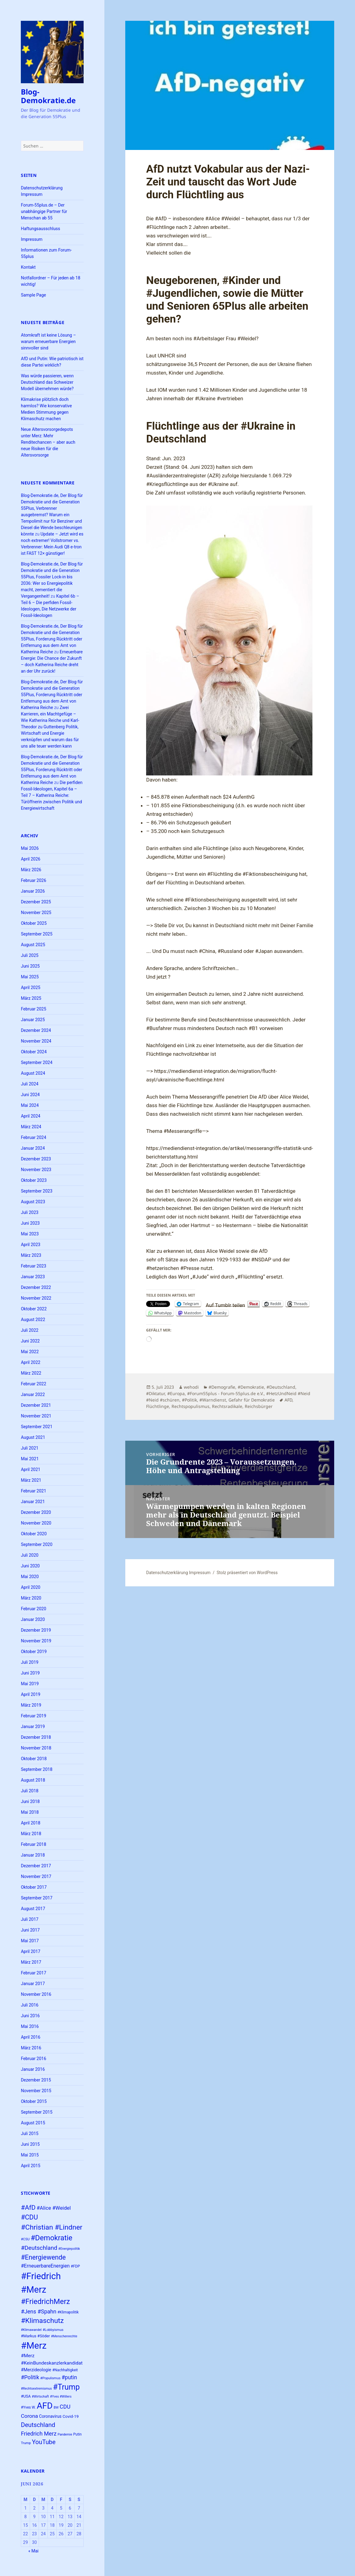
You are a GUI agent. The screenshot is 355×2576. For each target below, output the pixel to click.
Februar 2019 (33, 1715)
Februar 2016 (33, 2058)
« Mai (33, 2550)
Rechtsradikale (227, 1406)
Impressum (31, 239)
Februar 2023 (33, 1266)
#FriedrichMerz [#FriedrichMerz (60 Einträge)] (45, 2301)
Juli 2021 (29, 1448)
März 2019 (31, 1705)
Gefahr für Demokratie (251, 1400)
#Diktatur (155, 1393)
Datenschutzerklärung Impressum (178, 1572)
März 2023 (31, 1255)
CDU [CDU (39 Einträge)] (65, 2406)
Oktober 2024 (34, 1051)
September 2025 (36, 933)
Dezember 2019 (36, 1630)
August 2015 (33, 2122)
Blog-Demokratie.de (48, 96)
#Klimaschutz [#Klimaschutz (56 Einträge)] (42, 2321)
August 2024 (33, 1073)
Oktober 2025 (34, 923)
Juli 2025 (29, 955)
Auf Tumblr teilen (225, 1304)
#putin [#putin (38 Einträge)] (69, 2377)
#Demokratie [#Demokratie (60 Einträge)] (51, 2238)
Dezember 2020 (36, 1512)
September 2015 (36, 2112)
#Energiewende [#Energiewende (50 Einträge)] (43, 2257)
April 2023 (30, 1244)
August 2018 (33, 1780)
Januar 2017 (33, 1983)
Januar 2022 (33, 1394)
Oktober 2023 (34, 1180)
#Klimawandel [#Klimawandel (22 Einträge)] (31, 2330)
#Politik (189, 1400)
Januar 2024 (33, 1148)
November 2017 (36, 1876)
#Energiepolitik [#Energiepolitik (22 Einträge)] (69, 2249)
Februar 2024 (33, 1137)
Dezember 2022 (36, 1287)
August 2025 (33, 944)
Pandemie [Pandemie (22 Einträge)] (65, 2434)
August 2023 (33, 1201)
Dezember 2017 (36, 1865)
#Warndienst (212, 1400)
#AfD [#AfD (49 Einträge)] (28, 2207)
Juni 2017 (30, 1930)
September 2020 (36, 1544)
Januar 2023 (33, 1276)
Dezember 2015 (36, 2080)
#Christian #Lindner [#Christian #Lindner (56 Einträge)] (51, 2227)
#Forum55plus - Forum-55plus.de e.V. (225, 1393)
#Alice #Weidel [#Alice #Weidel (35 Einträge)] (54, 2208)
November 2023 (36, 1169)
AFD (288, 1400)
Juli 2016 (29, 2005)
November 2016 (36, 1994)
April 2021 (30, 1469)
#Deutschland (280, 1387)
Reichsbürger (259, 1406)
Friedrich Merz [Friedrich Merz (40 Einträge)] (38, 2433)
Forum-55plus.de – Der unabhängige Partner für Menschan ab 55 (44, 211)
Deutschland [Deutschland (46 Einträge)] (38, 2425)
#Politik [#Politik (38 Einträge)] (30, 2377)
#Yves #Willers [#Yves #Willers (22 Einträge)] (60, 2397)
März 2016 (31, 2047)
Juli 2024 (29, 1083)
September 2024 (36, 1062)
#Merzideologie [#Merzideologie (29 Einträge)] (36, 2369)
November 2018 (36, 1747)
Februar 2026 (33, 880)
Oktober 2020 (34, 1533)
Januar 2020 (33, 1619)
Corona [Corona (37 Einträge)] (29, 2416)
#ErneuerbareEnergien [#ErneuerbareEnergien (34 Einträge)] (45, 2266)
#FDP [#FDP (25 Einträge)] (75, 2266)
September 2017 (36, 1897)
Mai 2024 (30, 1105)
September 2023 (36, 1191)
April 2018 (30, 1822)
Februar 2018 (33, 1844)
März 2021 (31, 1480)
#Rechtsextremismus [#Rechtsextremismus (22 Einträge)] (36, 2389)
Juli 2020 (29, 1555)
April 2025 (30, 987)
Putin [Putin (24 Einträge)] (77, 2434)
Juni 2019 (30, 1673)
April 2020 (30, 1587)
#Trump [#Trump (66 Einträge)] (66, 2387)
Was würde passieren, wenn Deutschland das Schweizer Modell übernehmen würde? (47, 382)
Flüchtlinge (157, 1406)
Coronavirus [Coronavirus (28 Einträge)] (50, 2416)
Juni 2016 (30, 2015)
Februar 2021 (33, 1490)
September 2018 (36, 1769)
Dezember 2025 (36, 901)
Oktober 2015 (34, 2101)
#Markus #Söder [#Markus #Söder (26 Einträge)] (35, 2336)
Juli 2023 (29, 1212)
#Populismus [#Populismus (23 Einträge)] (50, 2378)
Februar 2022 (33, 1383)
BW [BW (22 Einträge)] (56, 2408)
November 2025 (36, 912)
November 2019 (36, 1640)
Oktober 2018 (34, 1758)
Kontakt (28, 267)
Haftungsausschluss (40, 228)
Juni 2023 (30, 1223)
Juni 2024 (30, 1094)
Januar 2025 (33, 1019)
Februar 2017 (33, 1972)
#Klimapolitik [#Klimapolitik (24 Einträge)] (67, 2312)
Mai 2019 (30, 1683)
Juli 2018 (29, 1790)
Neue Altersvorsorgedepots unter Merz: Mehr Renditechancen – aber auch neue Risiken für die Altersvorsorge (48, 442)
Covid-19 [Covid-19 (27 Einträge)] (70, 2416)
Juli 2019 (29, 1662)
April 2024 (30, 1116)
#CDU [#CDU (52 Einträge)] (29, 2217)
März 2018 (31, 1833)
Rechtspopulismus (191, 1406)
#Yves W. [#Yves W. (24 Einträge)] (28, 2407)
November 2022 (36, 1298)
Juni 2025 (30, 966)
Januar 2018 (33, 1855)
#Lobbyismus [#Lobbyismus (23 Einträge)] (53, 2330)
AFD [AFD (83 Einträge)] (45, 2406)
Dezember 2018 (36, 1737)
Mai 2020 (30, 1576)
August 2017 (33, 1908)
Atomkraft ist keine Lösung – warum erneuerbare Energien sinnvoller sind (48, 341)
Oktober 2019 (34, 1651)
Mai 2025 (30, 976)
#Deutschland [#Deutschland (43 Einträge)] (39, 2247)
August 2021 (33, 1437)
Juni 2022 (30, 1340)
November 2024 (36, 1041)
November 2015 (36, 2090)
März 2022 (31, 1373)
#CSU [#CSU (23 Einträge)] (25, 2239)
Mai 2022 (30, 1351)
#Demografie (222, 1387)
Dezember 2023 (36, 1158)
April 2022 (30, 1362)
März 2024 (31, 1126)
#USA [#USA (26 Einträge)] (26, 2396)
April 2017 (30, 1951)
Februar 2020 (33, 1608)
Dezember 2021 (36, 1405)
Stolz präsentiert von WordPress (247, 1572)
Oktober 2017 (34, 1887)
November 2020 (36, 1523)
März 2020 (31, 1598)
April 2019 (30, 1694)
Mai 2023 (30, 1233)
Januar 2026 (33, 891)
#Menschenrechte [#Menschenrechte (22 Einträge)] (64, 2336)
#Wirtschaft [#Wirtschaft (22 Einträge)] (40, 2397)
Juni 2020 (30, 1565)
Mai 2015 (30, 2154)
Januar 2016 (33, 2069)
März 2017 (31, 1962)
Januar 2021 (33, 1501)
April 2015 (30, 2165)
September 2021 (36, 1426)
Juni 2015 (30, 2144)
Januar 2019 (33, 1726)
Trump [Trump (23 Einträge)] (26, 2443)
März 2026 (31, 869)
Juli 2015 (29, 2133)
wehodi (191, 1387)
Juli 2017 (29, 1919)
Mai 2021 (30, 1458)
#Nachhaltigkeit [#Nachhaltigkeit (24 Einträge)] (65, 2370)
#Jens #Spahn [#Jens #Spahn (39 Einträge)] (38, 2311)
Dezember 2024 (36, 1030)
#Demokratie (251, 1387)
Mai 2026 (30, 848)
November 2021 (36, 1415)
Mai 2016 (30, 2026)
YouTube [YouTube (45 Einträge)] (43, 2442)
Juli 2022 (29, 1330)
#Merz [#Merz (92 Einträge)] (34, 2345)
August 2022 (33, 1319)
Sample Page (33, 295)
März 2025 (31, 998)
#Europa (176, 1393)
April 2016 (30, 2037)
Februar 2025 (33, 1008)
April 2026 (30, 859)
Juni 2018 (30, 1801)
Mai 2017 (30, 1940)
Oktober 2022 (34, 1308)
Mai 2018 (30, 1812)
